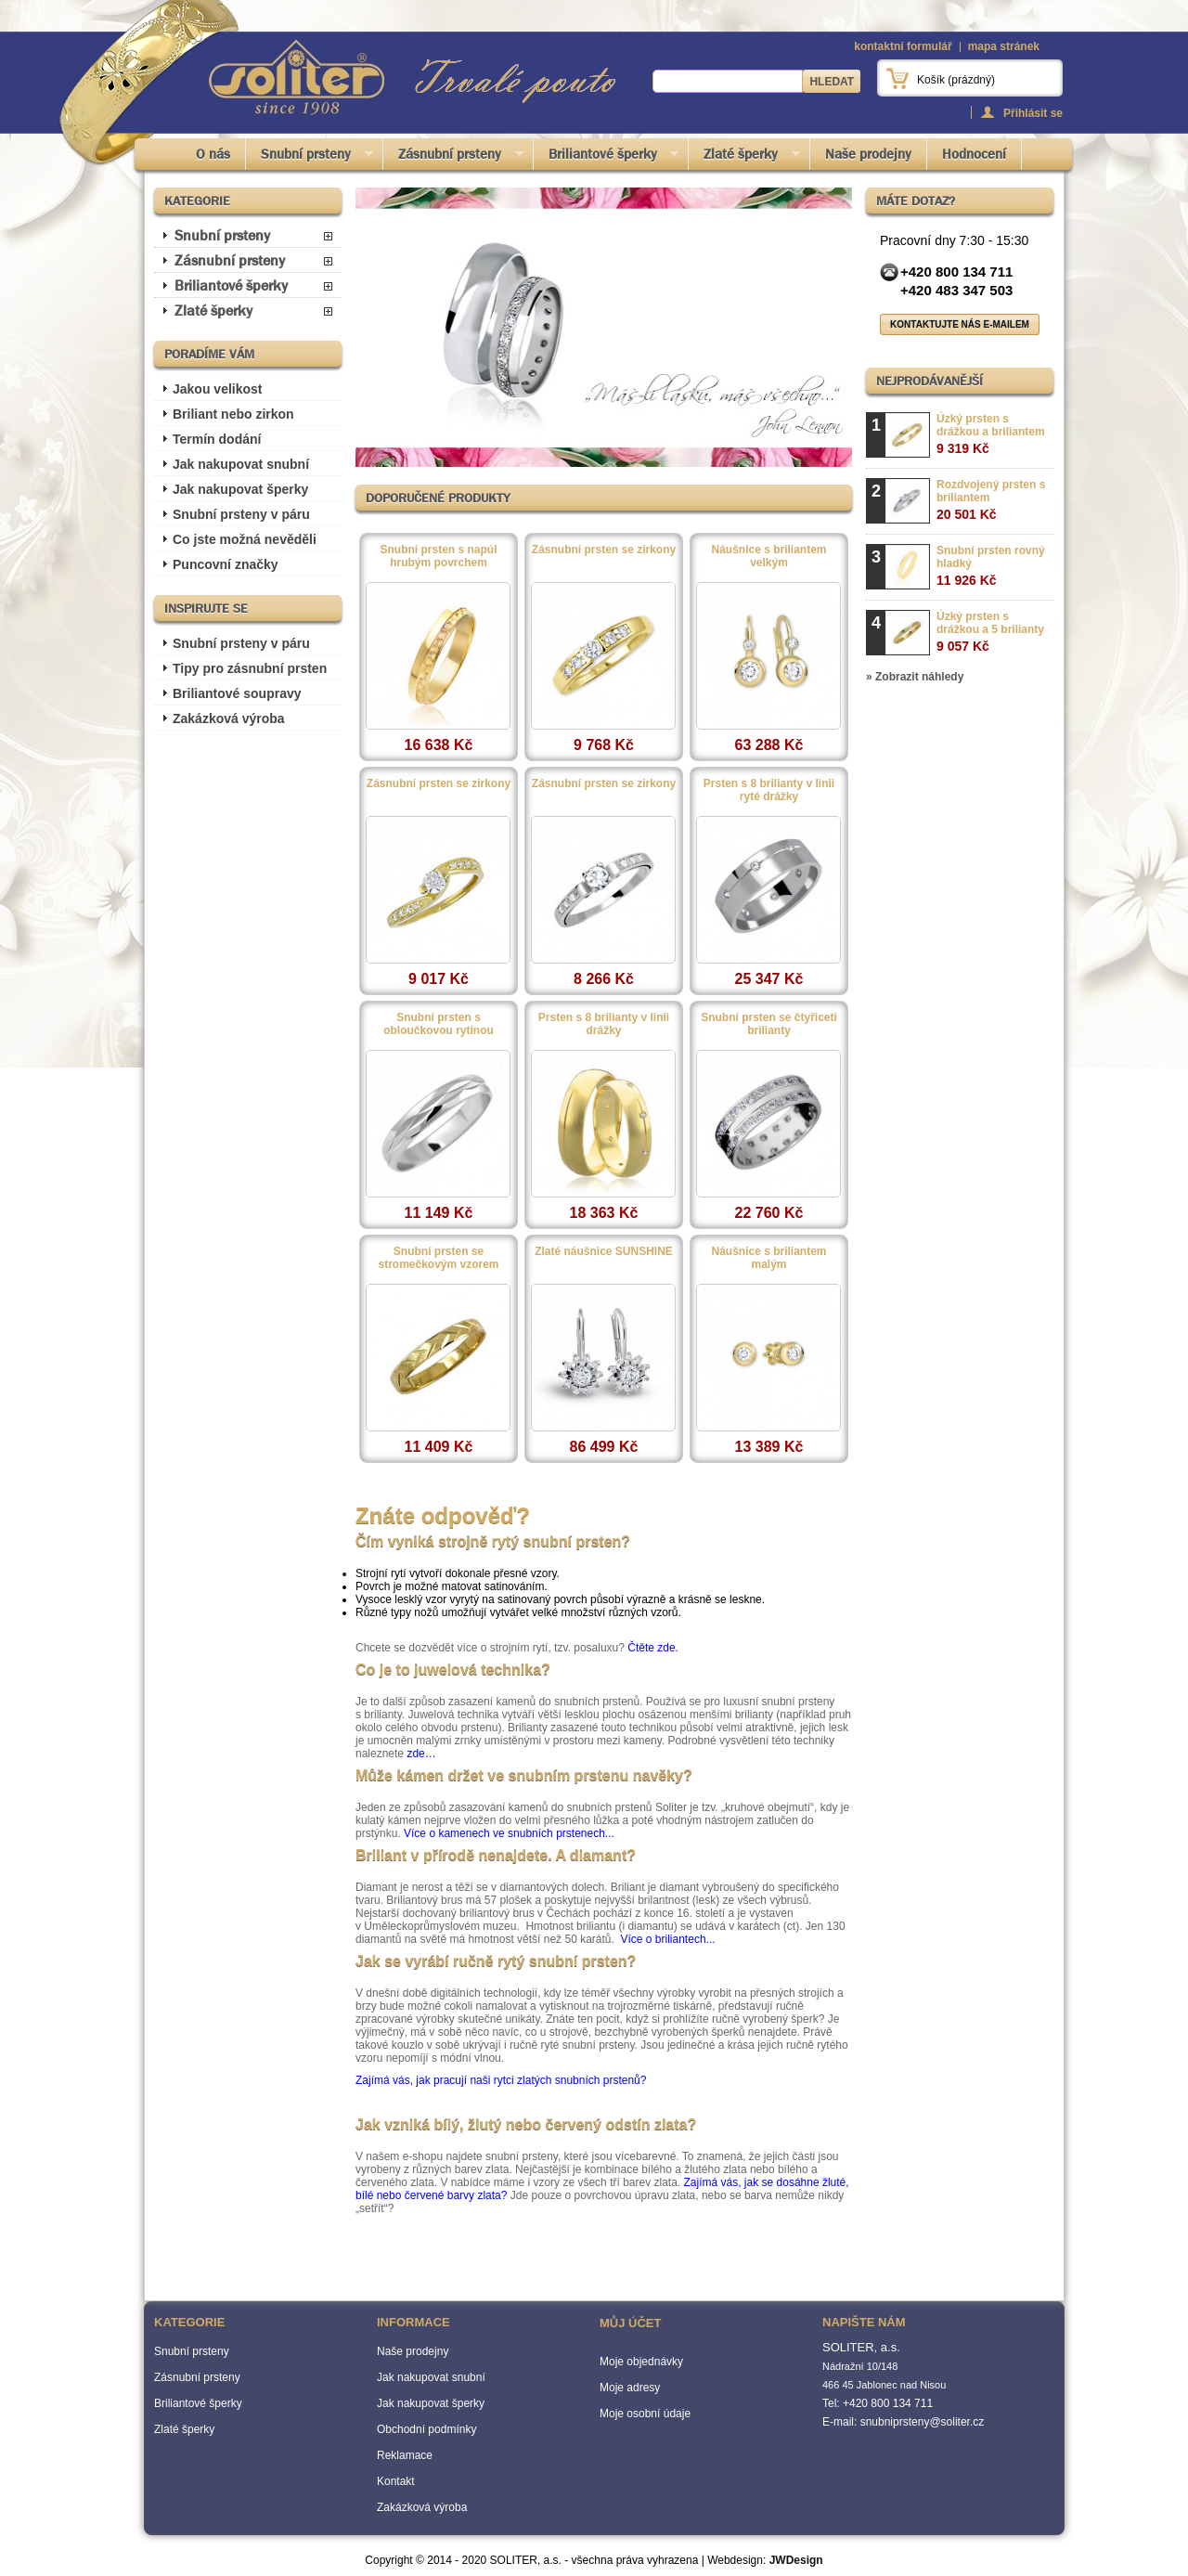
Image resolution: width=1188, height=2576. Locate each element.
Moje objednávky (641, 2361)
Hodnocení (974, 154)
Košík (956, 79)
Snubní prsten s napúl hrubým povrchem (438, 556)
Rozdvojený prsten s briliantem (990, 500)
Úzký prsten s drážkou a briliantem (990, 434)
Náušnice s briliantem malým (768, 1258)
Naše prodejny (868, 154)
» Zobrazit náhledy (914, 676)
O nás (213, 154)
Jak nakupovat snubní (241, 464)
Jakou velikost (218, 389)
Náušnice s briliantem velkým (768, 556)
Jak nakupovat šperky (240, 489)
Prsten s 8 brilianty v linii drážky (603, 1024)
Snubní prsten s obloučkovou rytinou (438, 1024)
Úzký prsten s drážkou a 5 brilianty (990, 632)
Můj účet (630, 2323)
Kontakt (396, 2481)
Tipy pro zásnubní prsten (250, 668)
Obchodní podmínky (426, 2429)
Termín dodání (217, 439)
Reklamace (405, 2455)
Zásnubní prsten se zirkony (604, 549)
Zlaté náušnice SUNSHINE (604, 1251)
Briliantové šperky (606, 157)
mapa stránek (1004, 46)
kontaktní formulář (902, 46)
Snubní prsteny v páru (241, 514)
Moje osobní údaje (645, 2413)
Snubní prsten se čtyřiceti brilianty (769, 1024)
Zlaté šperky (744, 157)
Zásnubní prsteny (453, 157)
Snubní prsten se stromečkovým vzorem (438, 1258)
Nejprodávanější (929, 380)
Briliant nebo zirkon (233, 414)
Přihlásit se (1033, 113)
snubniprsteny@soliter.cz (922, 2421)
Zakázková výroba (229, 718)
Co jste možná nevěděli (244, 539)
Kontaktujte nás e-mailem (959, 324)
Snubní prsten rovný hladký (990, 566)
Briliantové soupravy (237, 693)
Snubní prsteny (309, 157)
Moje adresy (630, 2387)
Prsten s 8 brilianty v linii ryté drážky (769, 790)
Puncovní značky (225, 564)
